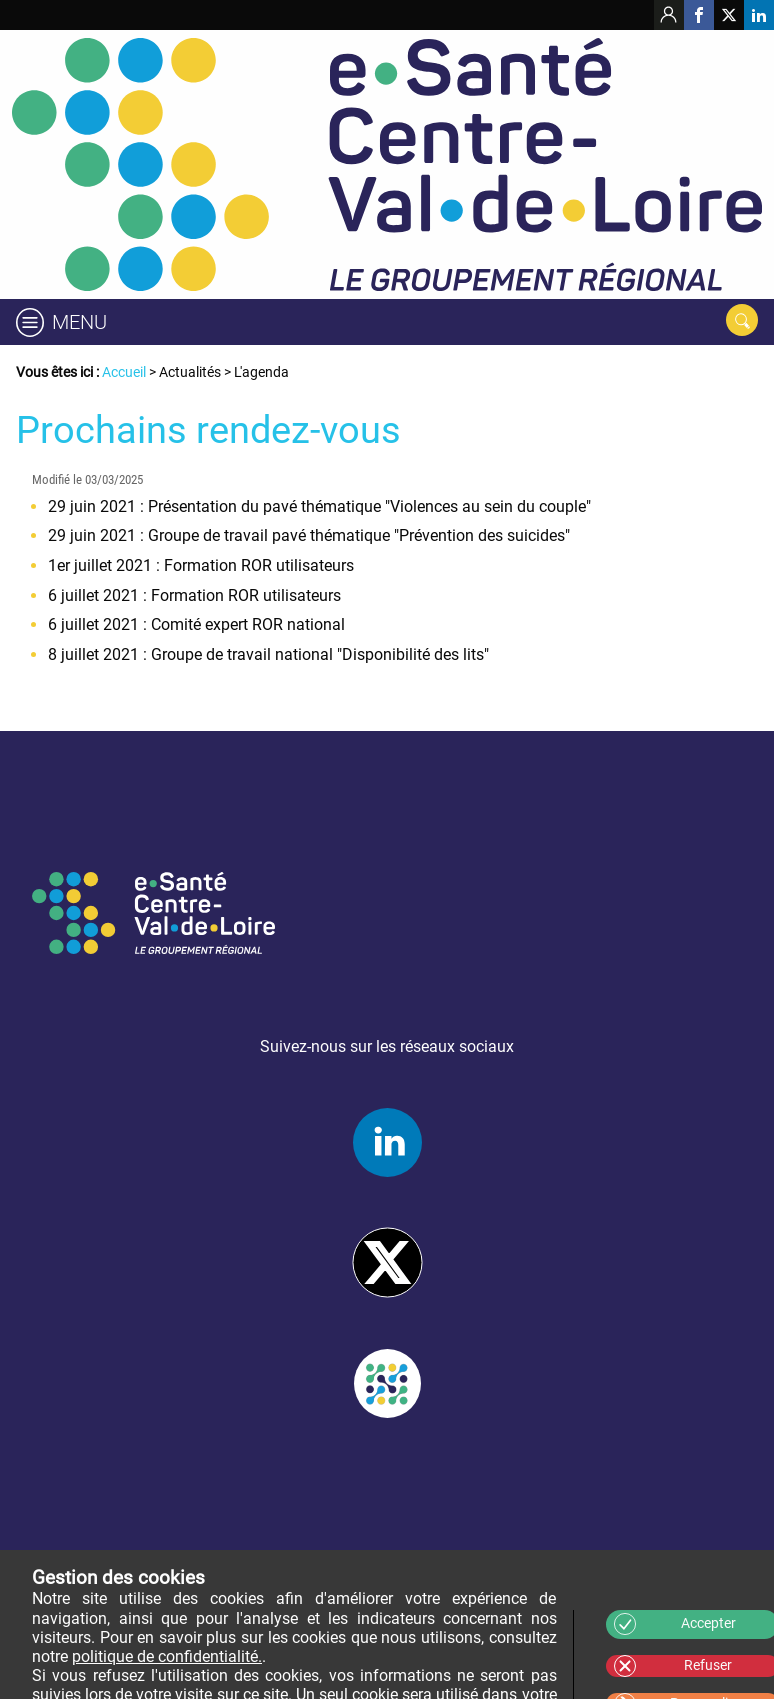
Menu (79, 322)
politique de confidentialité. (167, 1656)
